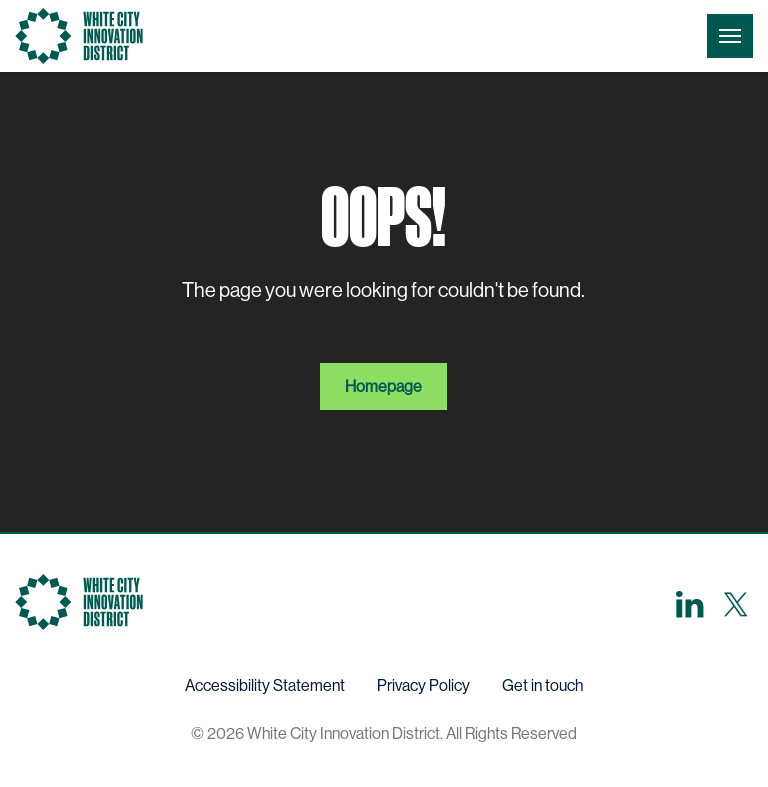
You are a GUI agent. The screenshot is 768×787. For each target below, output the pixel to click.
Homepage (383, 386)
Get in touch (542, 685)
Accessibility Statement (265, 685)
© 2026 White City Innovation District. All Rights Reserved (384, 733)
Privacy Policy (423, 685)
